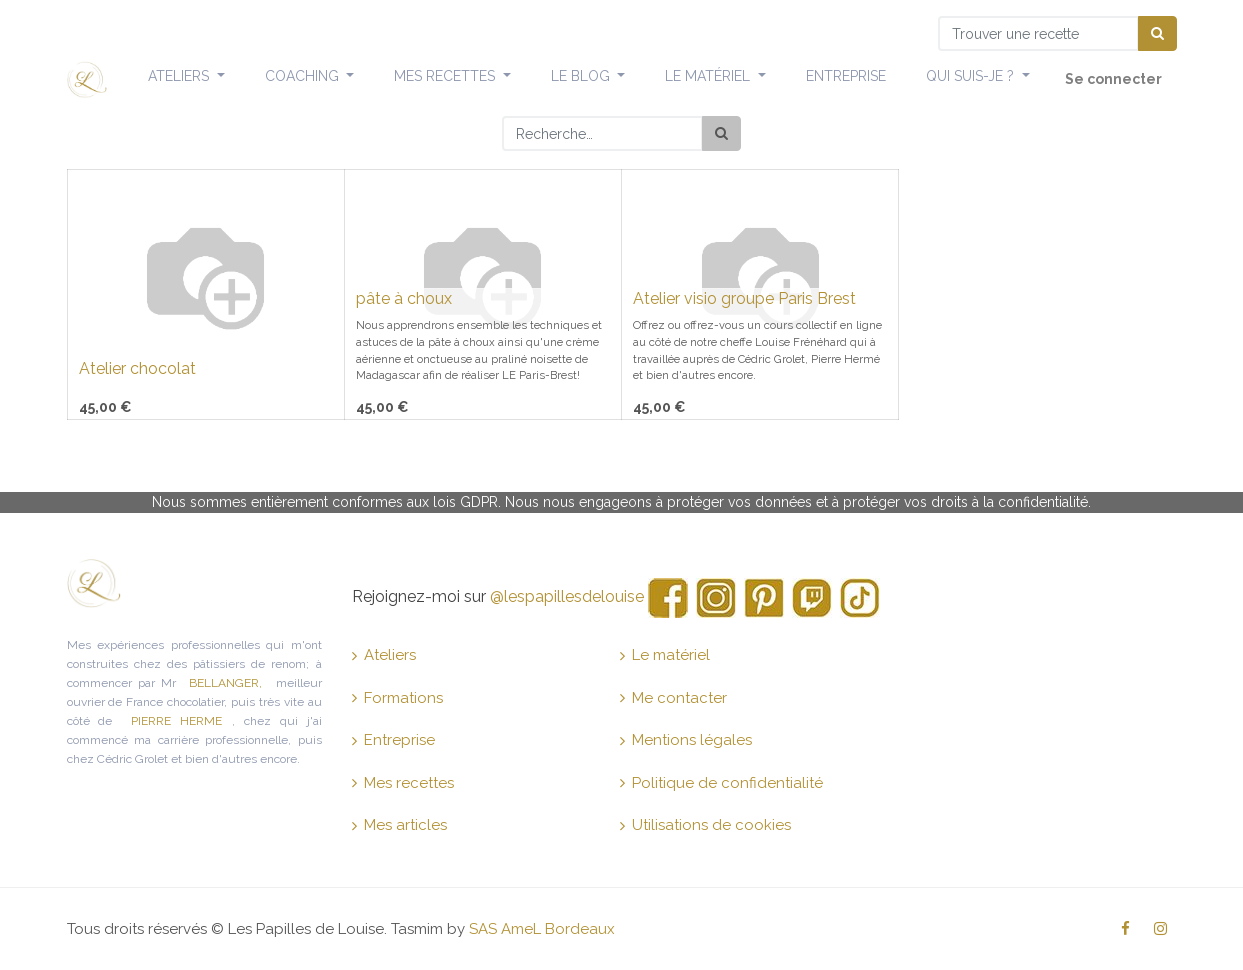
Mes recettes (403, 783)
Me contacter (673, 698)
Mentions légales (686, 740)
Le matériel (665, 655)
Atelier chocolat (137, 368)
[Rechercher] (721, 133)
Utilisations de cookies (705, 825)
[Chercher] (1157, 33)
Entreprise (393, 740)
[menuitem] (846, 77)
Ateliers (384, 655)
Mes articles (399, 825)
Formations (397, 698)
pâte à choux (404, 298)
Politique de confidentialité (721, 783)
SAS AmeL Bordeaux (542, 929)
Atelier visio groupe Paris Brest (744, 298)
